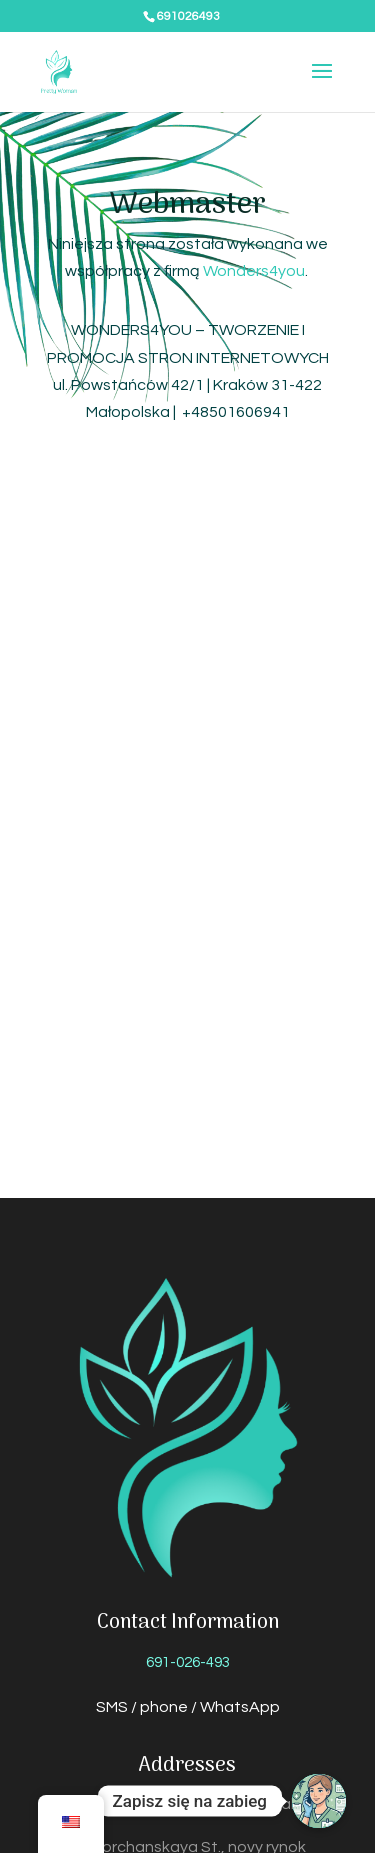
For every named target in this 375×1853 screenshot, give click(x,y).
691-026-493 (188, 1662)
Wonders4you (254, 271)
